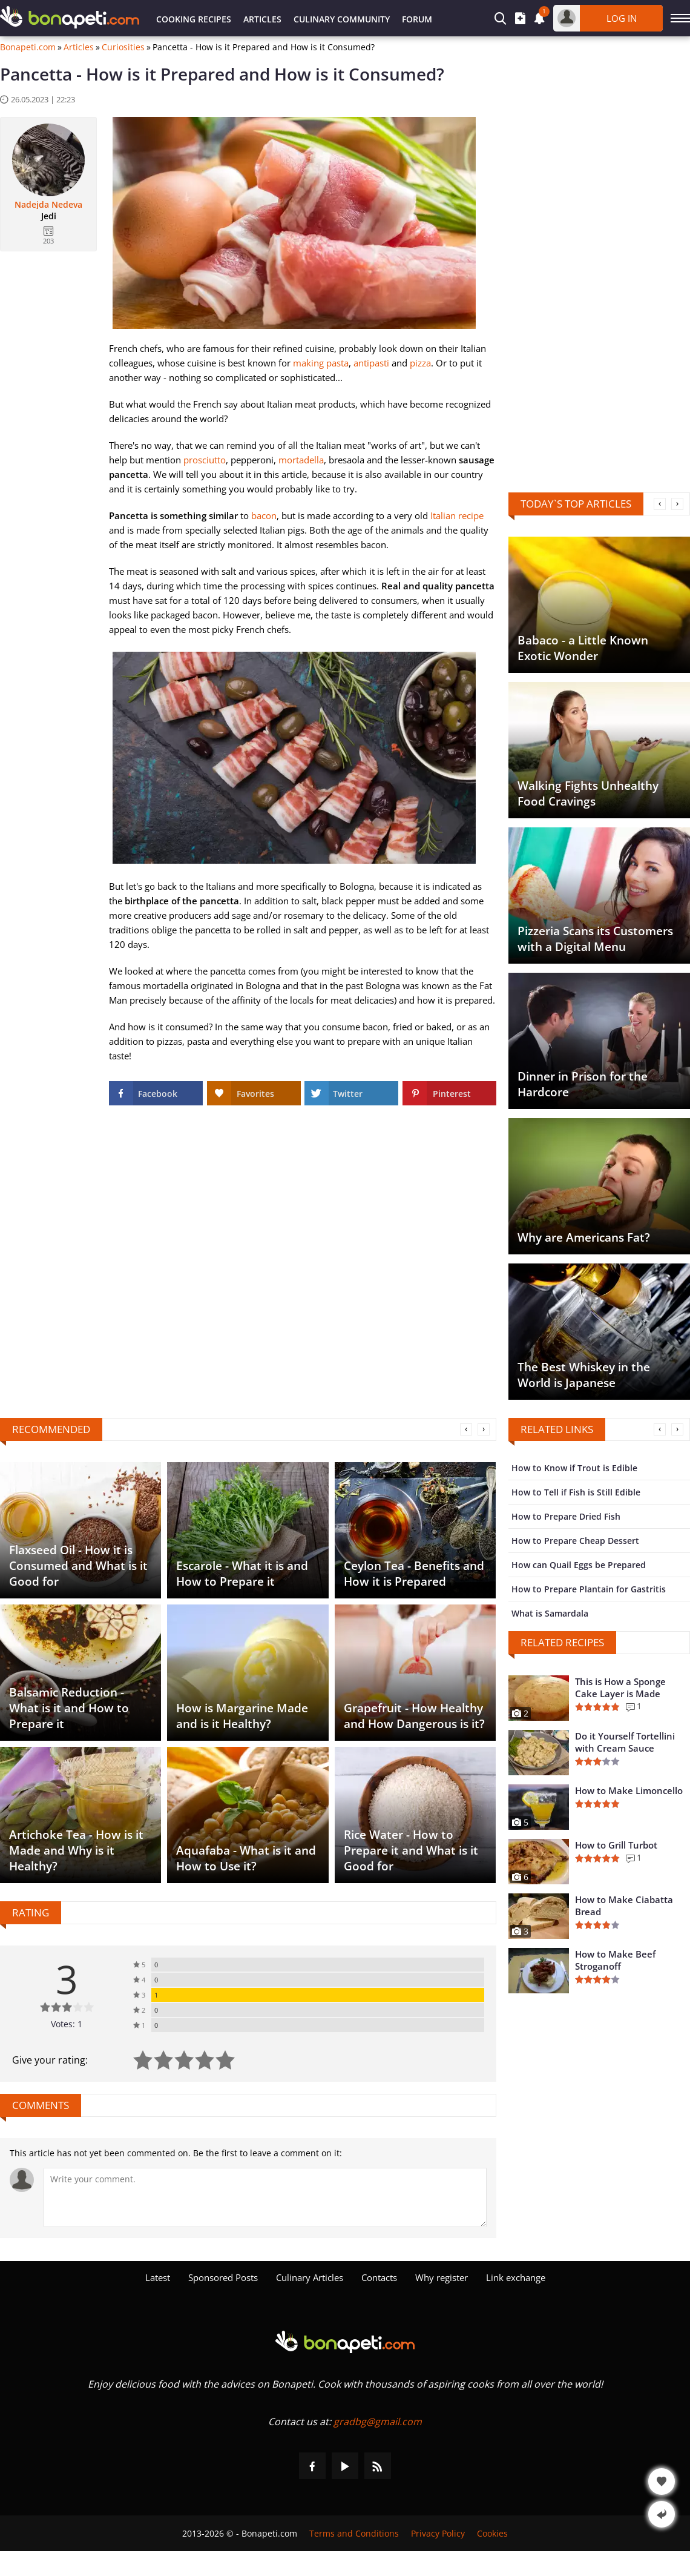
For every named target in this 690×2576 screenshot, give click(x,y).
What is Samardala (549, 1613)
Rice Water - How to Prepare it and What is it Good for (411, 1850)
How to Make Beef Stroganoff (615, 1960)
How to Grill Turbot (616, 1845)
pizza (420, 363)
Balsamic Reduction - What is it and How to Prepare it (69, 1708)
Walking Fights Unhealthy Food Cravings (588, 793)
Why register (441, 2277)
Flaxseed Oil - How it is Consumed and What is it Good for (78, 1565)
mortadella (301, 460)
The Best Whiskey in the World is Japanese (584, 1375)
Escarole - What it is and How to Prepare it (242, 1573)
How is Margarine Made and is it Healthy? (242, 1716)
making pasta (321, 363)
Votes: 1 (66, 2024)
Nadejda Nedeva (48, 204)
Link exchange (515, 2277)
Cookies (492, 2533)
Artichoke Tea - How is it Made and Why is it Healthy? (76, 1850)
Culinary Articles (309, 2277)
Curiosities (123, 47)
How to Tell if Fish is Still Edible (575, 1492)
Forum (417, 19)
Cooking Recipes (193, 19)
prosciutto (204, 460)
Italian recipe (457, 515)
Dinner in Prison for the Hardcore (583, 1084)
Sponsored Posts (223, 2277)
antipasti (371, 363)
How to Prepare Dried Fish (565, 1516)
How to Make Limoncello (629, 1790)
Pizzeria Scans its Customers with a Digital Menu (595, 939)
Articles (262, 19)
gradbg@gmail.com (378, 2421)
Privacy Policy (438, 2533)
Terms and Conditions (354, 2533)
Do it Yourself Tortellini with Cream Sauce (625, 1742)
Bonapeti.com (28, 47)
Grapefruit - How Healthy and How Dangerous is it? (414, 1716)
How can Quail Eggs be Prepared (578, 1565)
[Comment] (265, 2197)
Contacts (379, 2277)
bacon (264, 515)
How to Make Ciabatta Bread (624, 1905)
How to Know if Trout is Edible (574, 1468)
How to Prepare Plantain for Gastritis (588, 1589)
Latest (157, 2277)
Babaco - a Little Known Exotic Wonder (583, 648)
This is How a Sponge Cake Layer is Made (620, 1687)
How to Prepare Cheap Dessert (575, 1540)
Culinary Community (342, 19)
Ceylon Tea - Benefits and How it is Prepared (414, 1573)
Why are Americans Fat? (584, 1237)
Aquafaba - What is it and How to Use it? (246, 1858)
